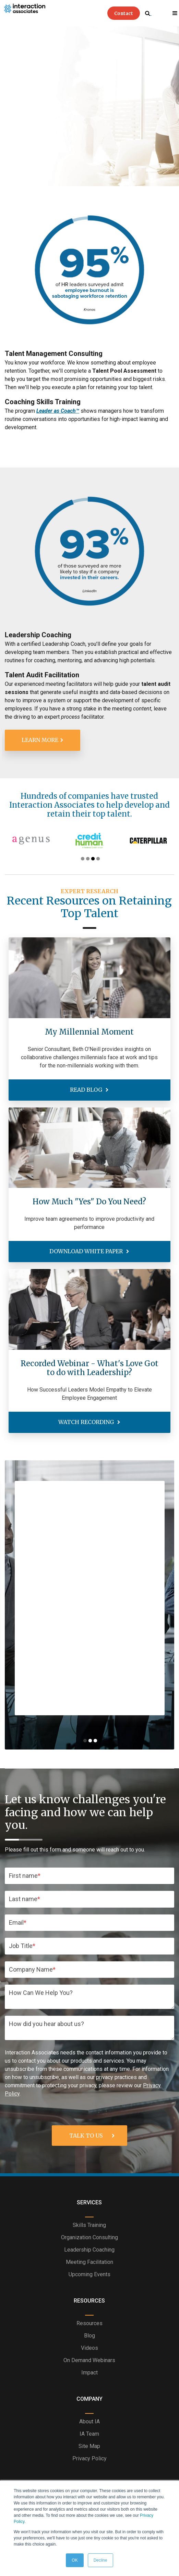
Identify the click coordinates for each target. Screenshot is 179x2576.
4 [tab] (98, 859)
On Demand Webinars (89, 2360)
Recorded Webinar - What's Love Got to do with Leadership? (89, 1368)
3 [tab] (93, 859)
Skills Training (89, 2225)
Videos (89, 2348)
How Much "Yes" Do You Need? (89, 1201)
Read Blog (87, 1089)
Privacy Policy (89, 2458)
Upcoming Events (89, 2274)
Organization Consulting (89, 2237)
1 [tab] (82, 859)
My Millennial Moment (89, 1032)
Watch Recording (86, 1422)
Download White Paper (86, 1251)
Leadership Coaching (89, 2249)
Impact (89, 2372)
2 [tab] (87, 859)
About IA (89, 2421)
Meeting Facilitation (89, 2262)
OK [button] (74, 2560)
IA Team (89, 2434)
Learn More (40, 739)
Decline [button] (100, 2560)
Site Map (89, 2446)
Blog (89, 2335)
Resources (89, 2323)
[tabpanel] (86, 840)
